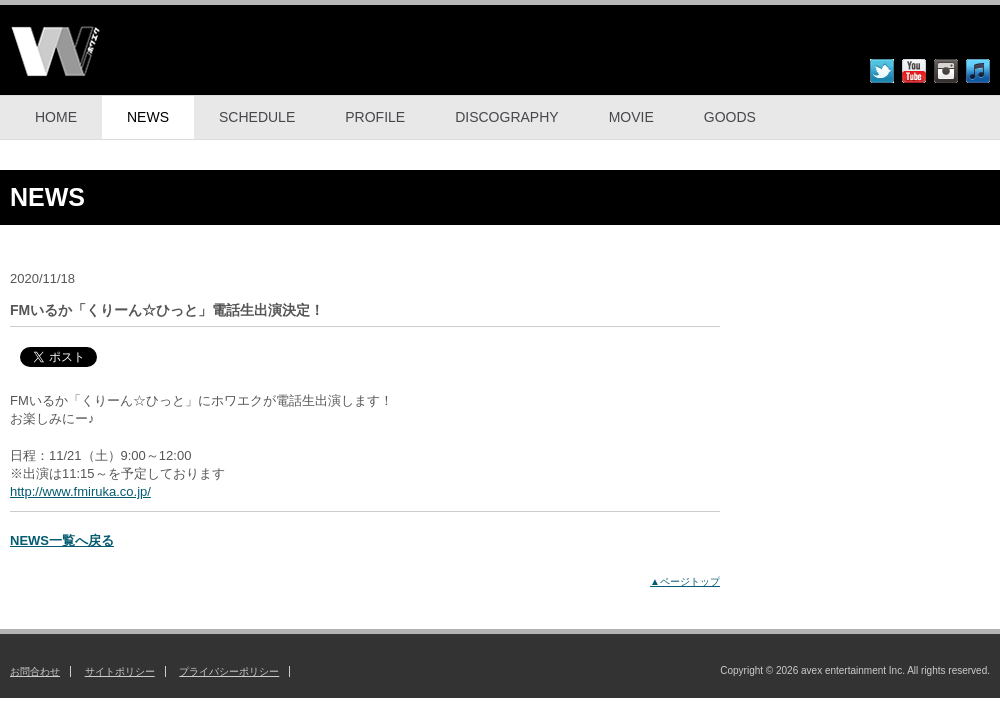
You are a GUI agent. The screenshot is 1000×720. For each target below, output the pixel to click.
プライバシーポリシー (229, 671)
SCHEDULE (257, 117)
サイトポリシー (120, 671)
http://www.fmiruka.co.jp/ (80, 491)
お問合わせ (35, 671)
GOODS (730, 117)
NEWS (148, 117)
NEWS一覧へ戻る (62, 540)
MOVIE (631, 117)
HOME (56, 117)
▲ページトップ (685, 581)
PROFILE (375, 117)
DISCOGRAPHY (506, 117)
